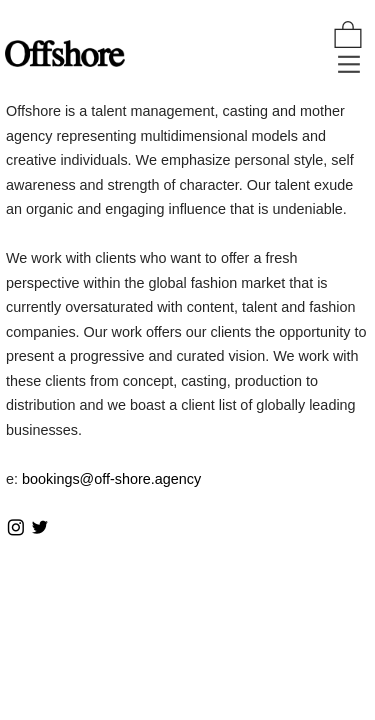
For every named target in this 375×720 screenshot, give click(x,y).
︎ (349, 64)
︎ (16, 528)
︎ (348, 36)
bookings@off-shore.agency (111, 479)
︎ (40, 528)
